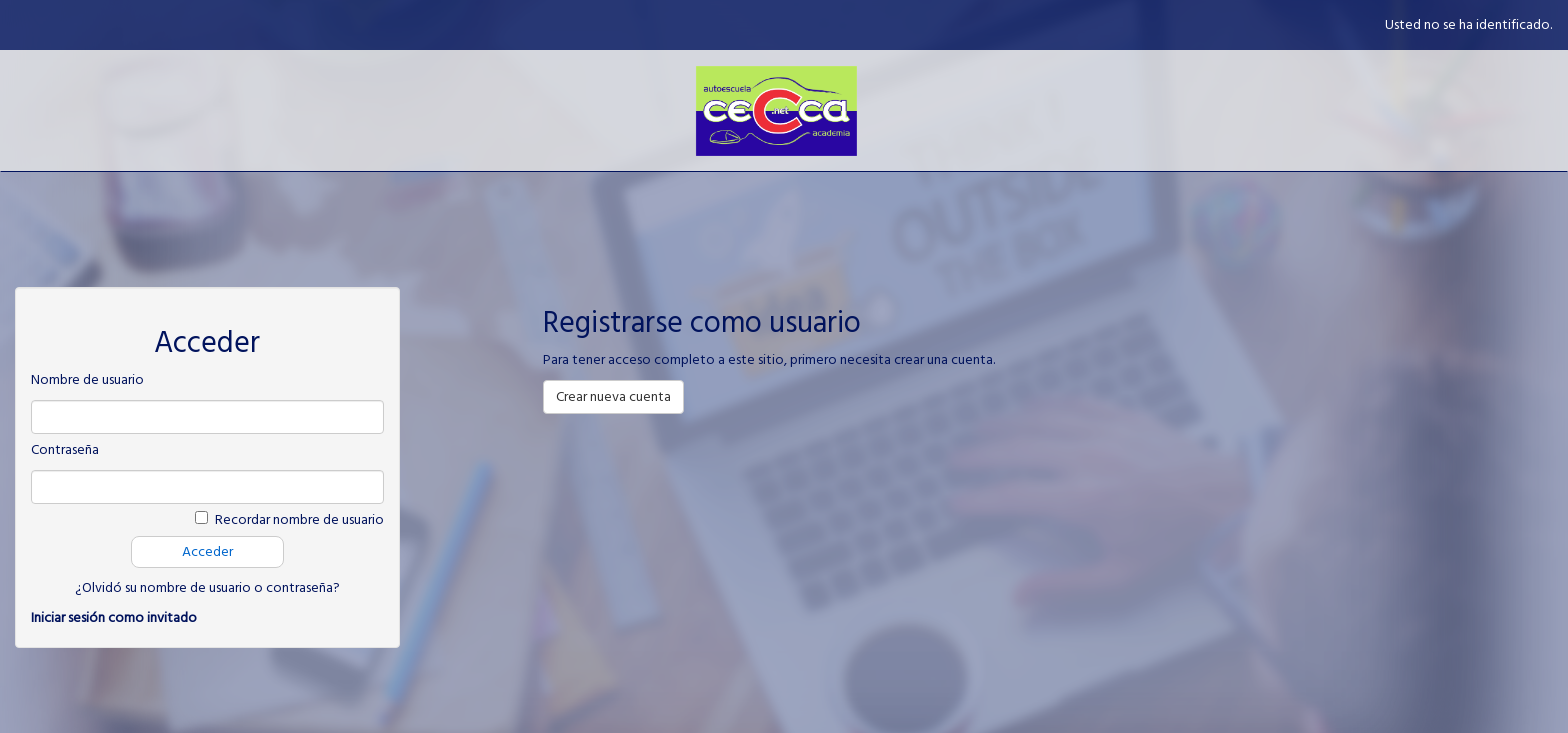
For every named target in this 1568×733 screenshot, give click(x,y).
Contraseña (65, 450)
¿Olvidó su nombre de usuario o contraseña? (207, 588)
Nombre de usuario (87, 380)
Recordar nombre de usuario (299, 520)
